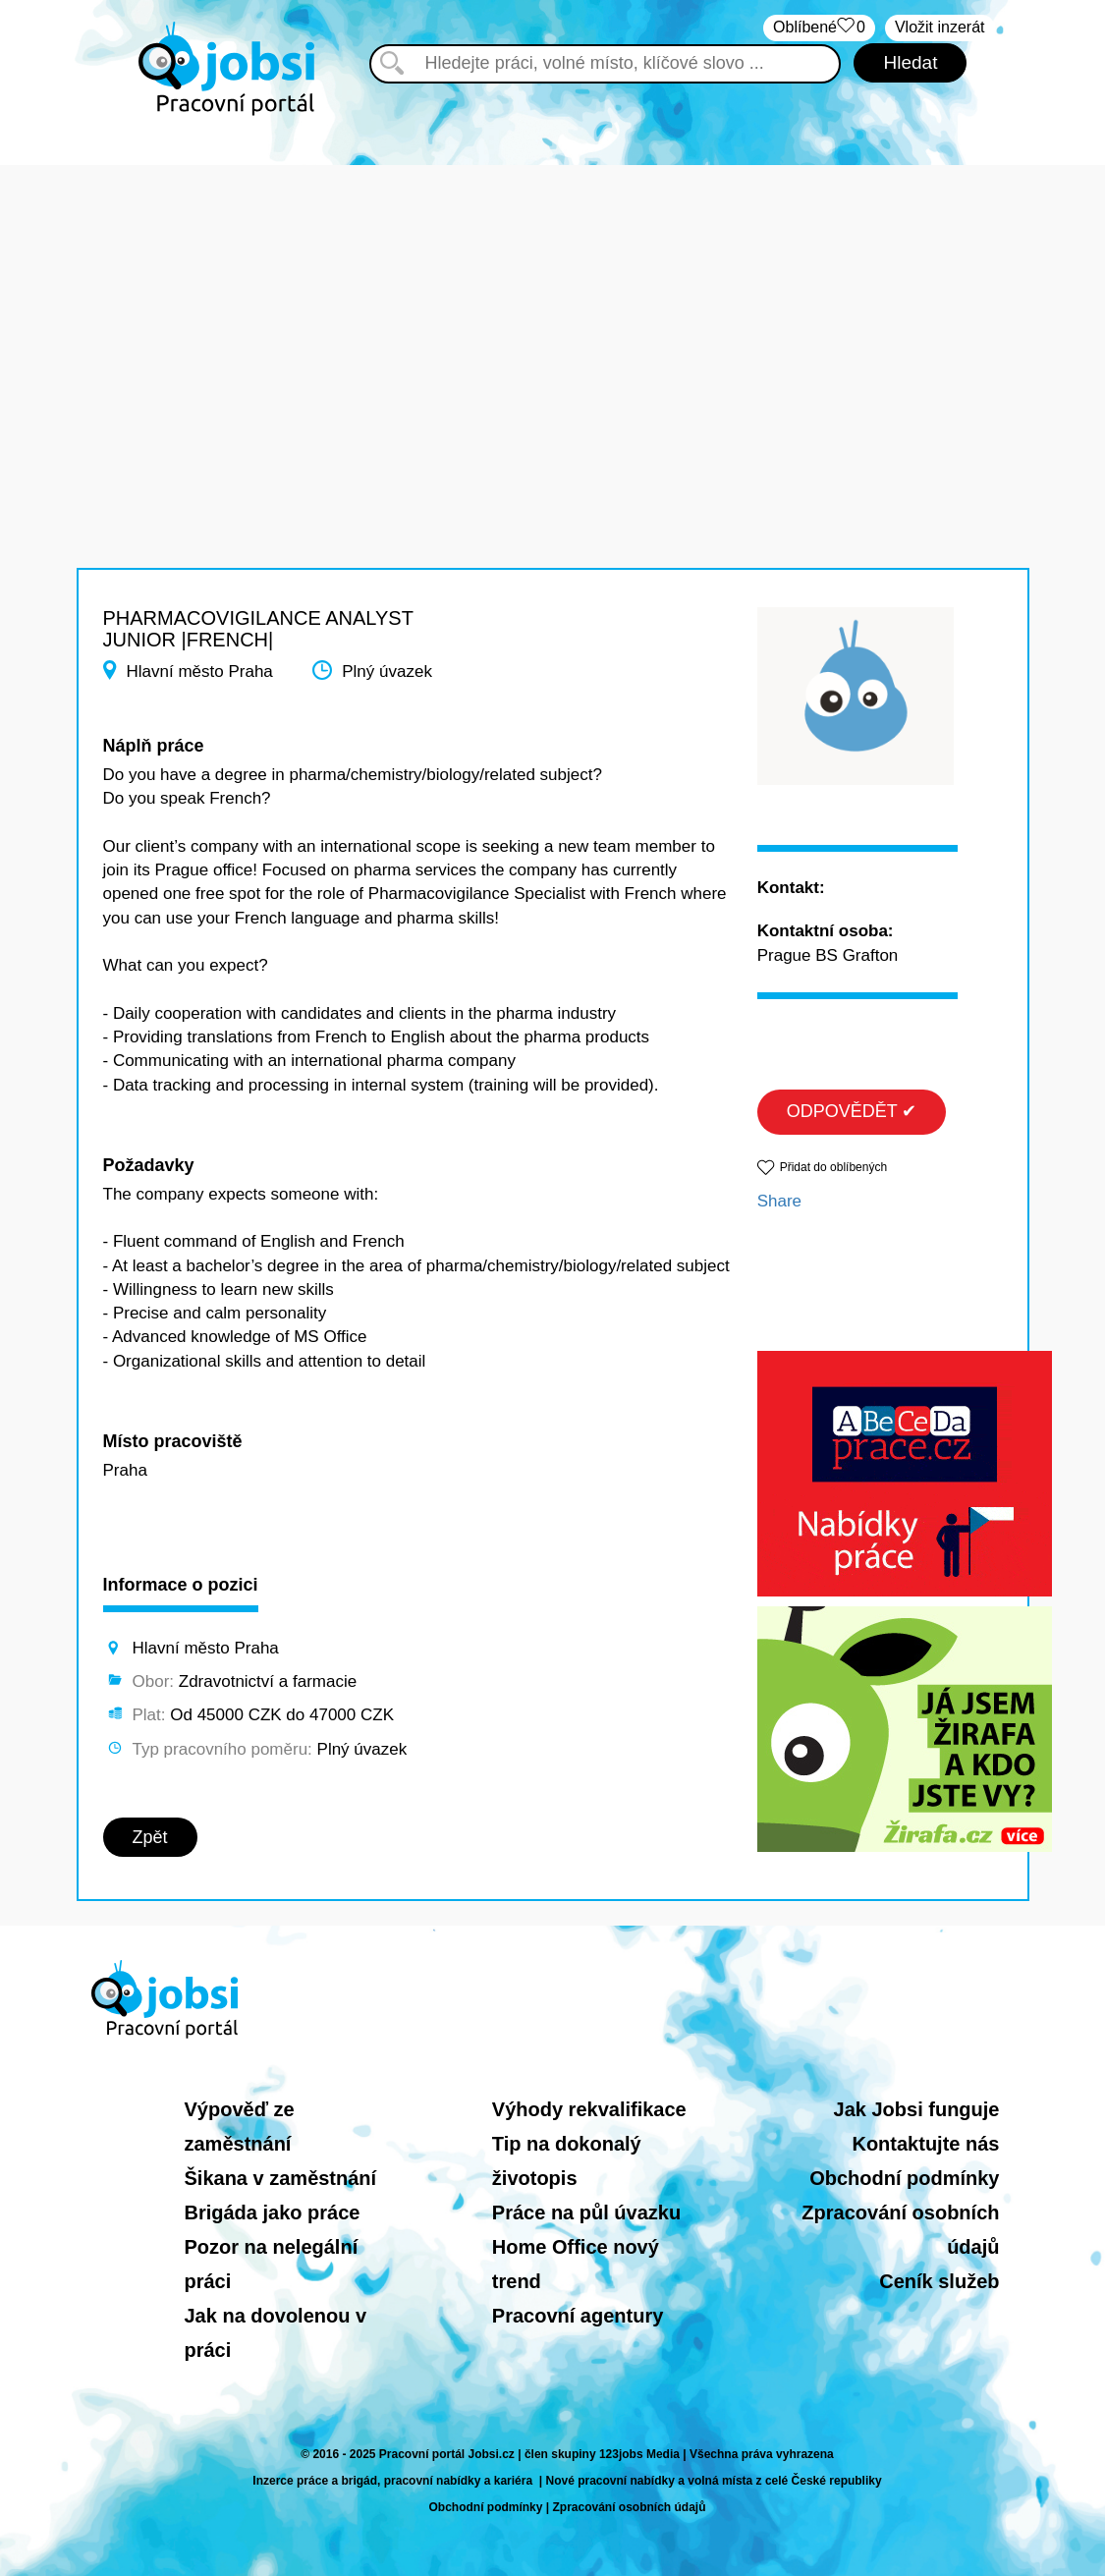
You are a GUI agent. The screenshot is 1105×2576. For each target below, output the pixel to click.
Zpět (150, 1837)
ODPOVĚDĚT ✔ (852, 1111)
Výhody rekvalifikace (589, 2109)
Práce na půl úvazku (586, 2212)
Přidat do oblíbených (833, 1167)
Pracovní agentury (578, 2315)
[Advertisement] (552, 302)
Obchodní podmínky (904, 2178)
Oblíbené (819, 28)
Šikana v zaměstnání (281, 2178)
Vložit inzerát (940, 27)
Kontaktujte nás (925, 2144)
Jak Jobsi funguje (917, 2109)
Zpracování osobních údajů (629, 2507)
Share (779, 1201)
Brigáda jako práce (272, 2212)
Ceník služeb (939, 2281)
